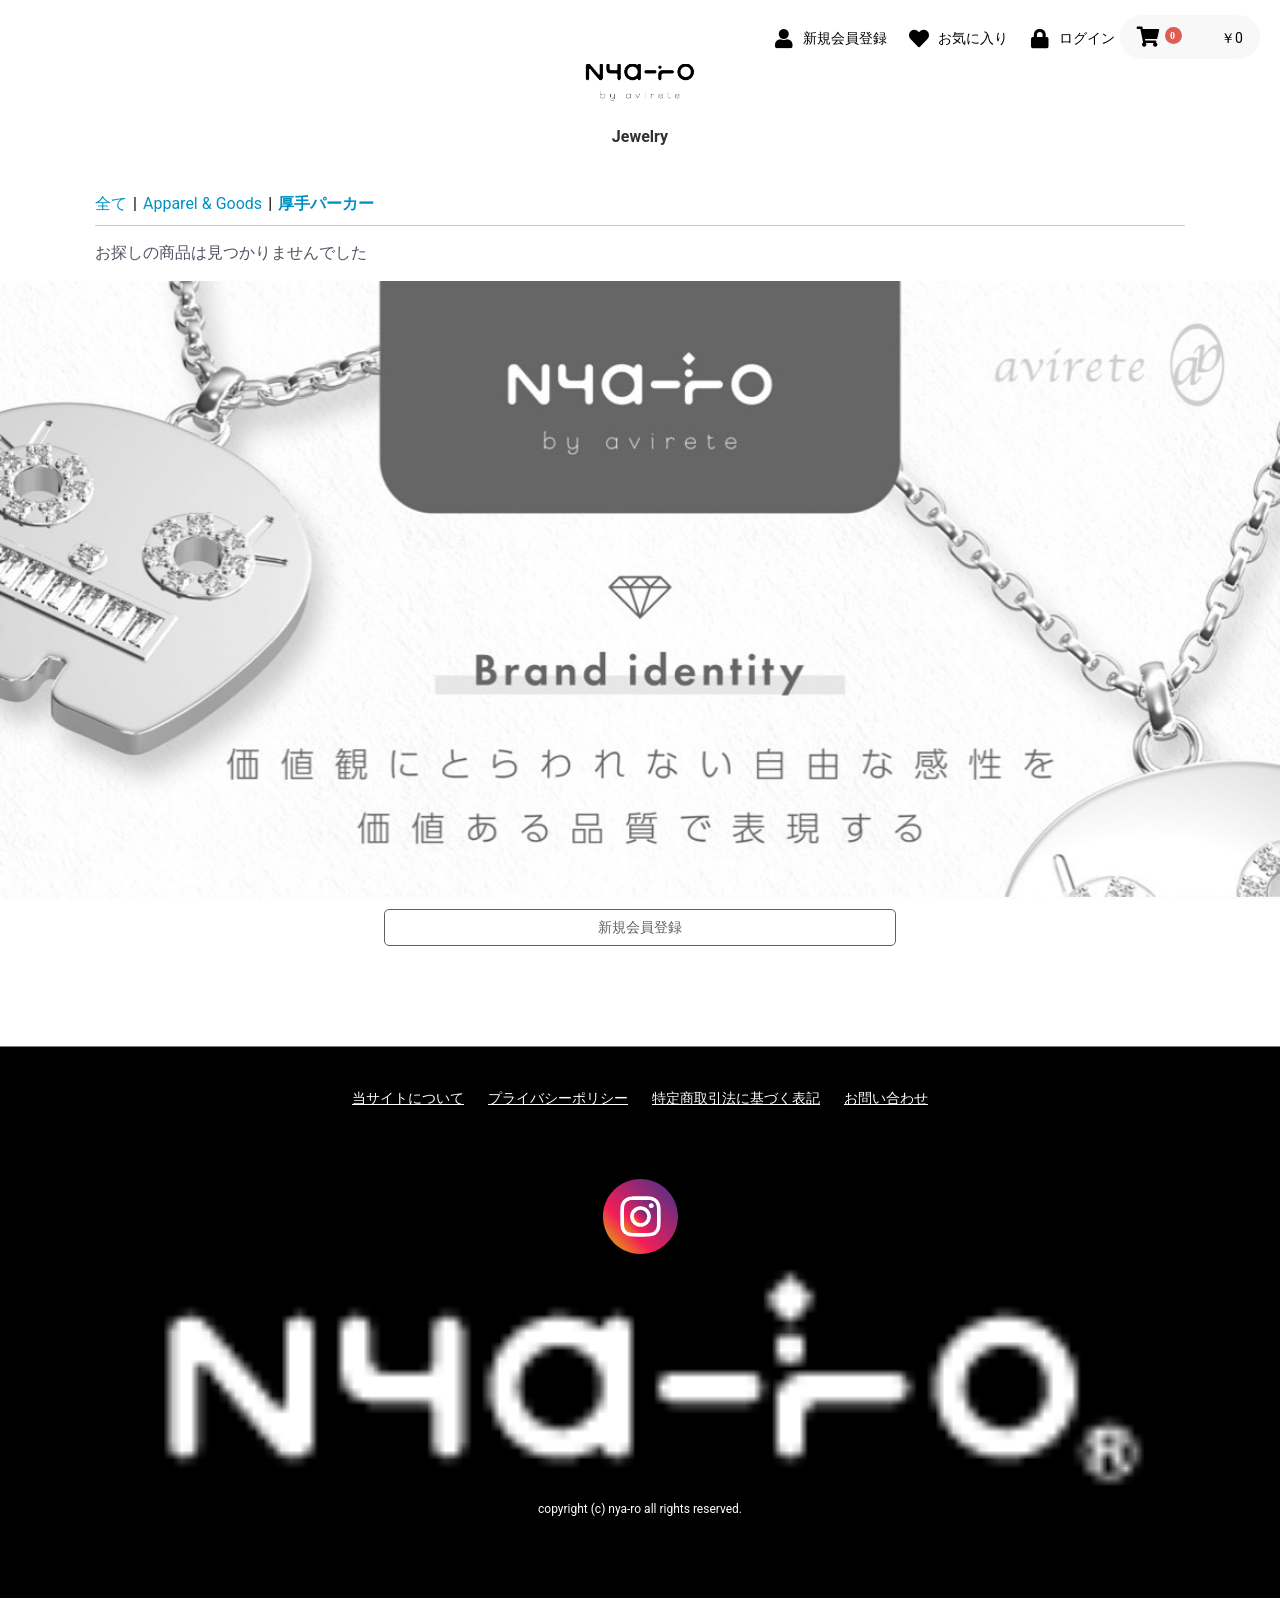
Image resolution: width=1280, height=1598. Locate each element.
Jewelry (640, 136)
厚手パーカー (326, 203)
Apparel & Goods (202, 203)
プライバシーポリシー (558, 1098)
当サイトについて (408, 1098)
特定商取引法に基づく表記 (736, 1098)
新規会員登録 (640, 927)
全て (111, 203)
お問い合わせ (886, 1098)
